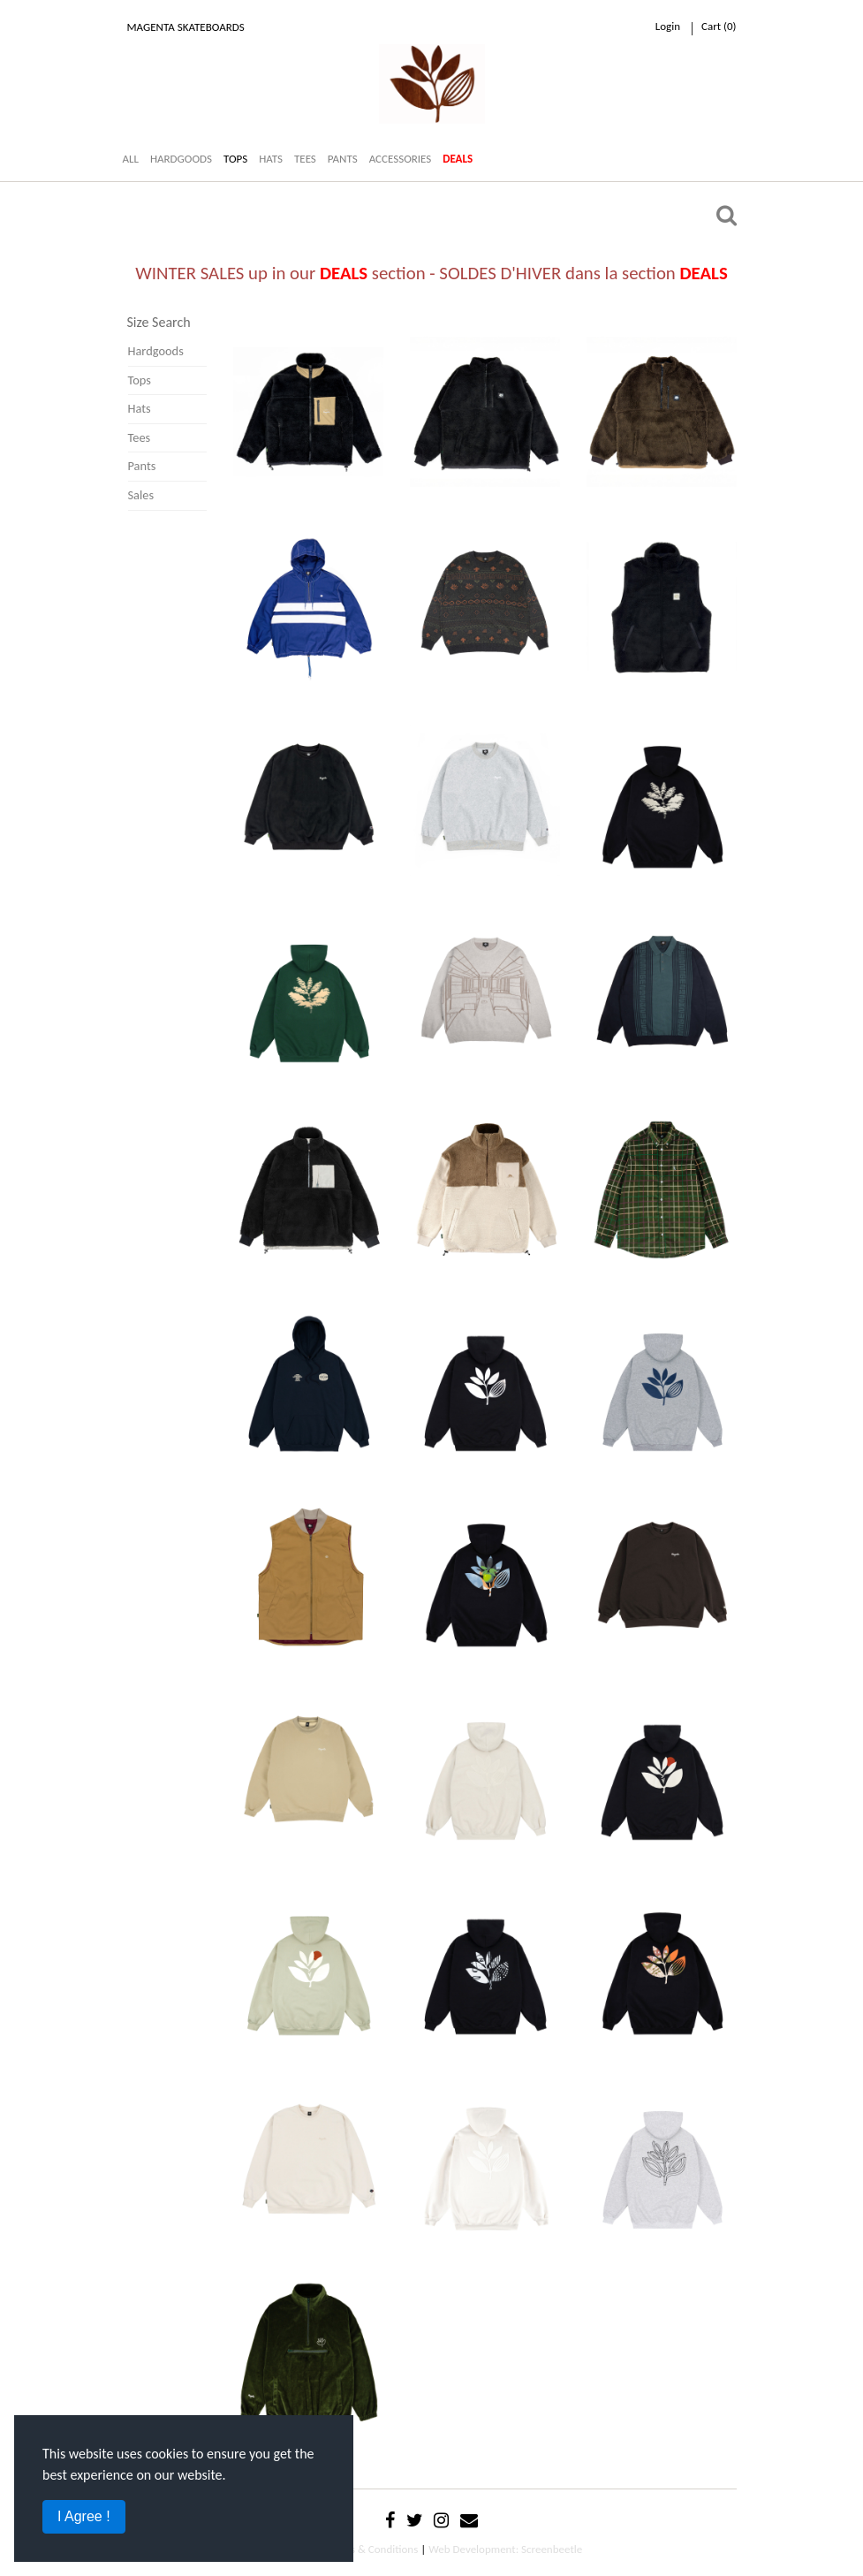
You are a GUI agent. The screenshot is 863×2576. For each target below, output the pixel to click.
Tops (139, 380)
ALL (131, 158)
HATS (271, 158)
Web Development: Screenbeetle (505, 2549)
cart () (718, 26)
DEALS (458, 158)
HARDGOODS (181, 158)
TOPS (235, 158)
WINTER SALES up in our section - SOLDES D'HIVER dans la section (431, 273)
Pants (142, 466)
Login (667, 26)
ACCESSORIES (400, 158)
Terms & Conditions (372, 2549)
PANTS (343, 158)
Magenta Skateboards (186, 27)
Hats (139, 408)
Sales (141, 495)
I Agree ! (83, 2516)
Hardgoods (156, 351)
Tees (139, 437)
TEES (305, 158)
